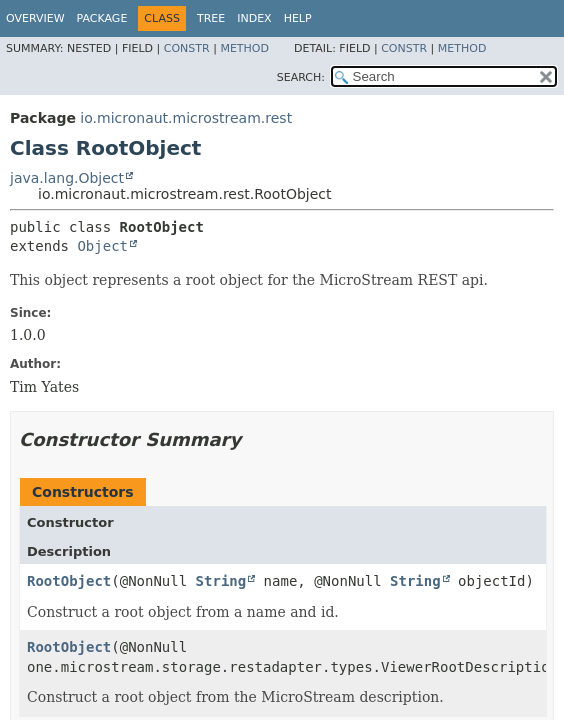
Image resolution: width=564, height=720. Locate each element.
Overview (35, 18)
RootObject (69, 581)
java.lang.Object (67, 178)
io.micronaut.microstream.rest (186, 118)
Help (298, 18)
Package (102, 18)
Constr (187, 48)
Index (254, 18)
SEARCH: (301, 77)
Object (102, 246)
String (221, 581)
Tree (211, 18)
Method (244, 48)
